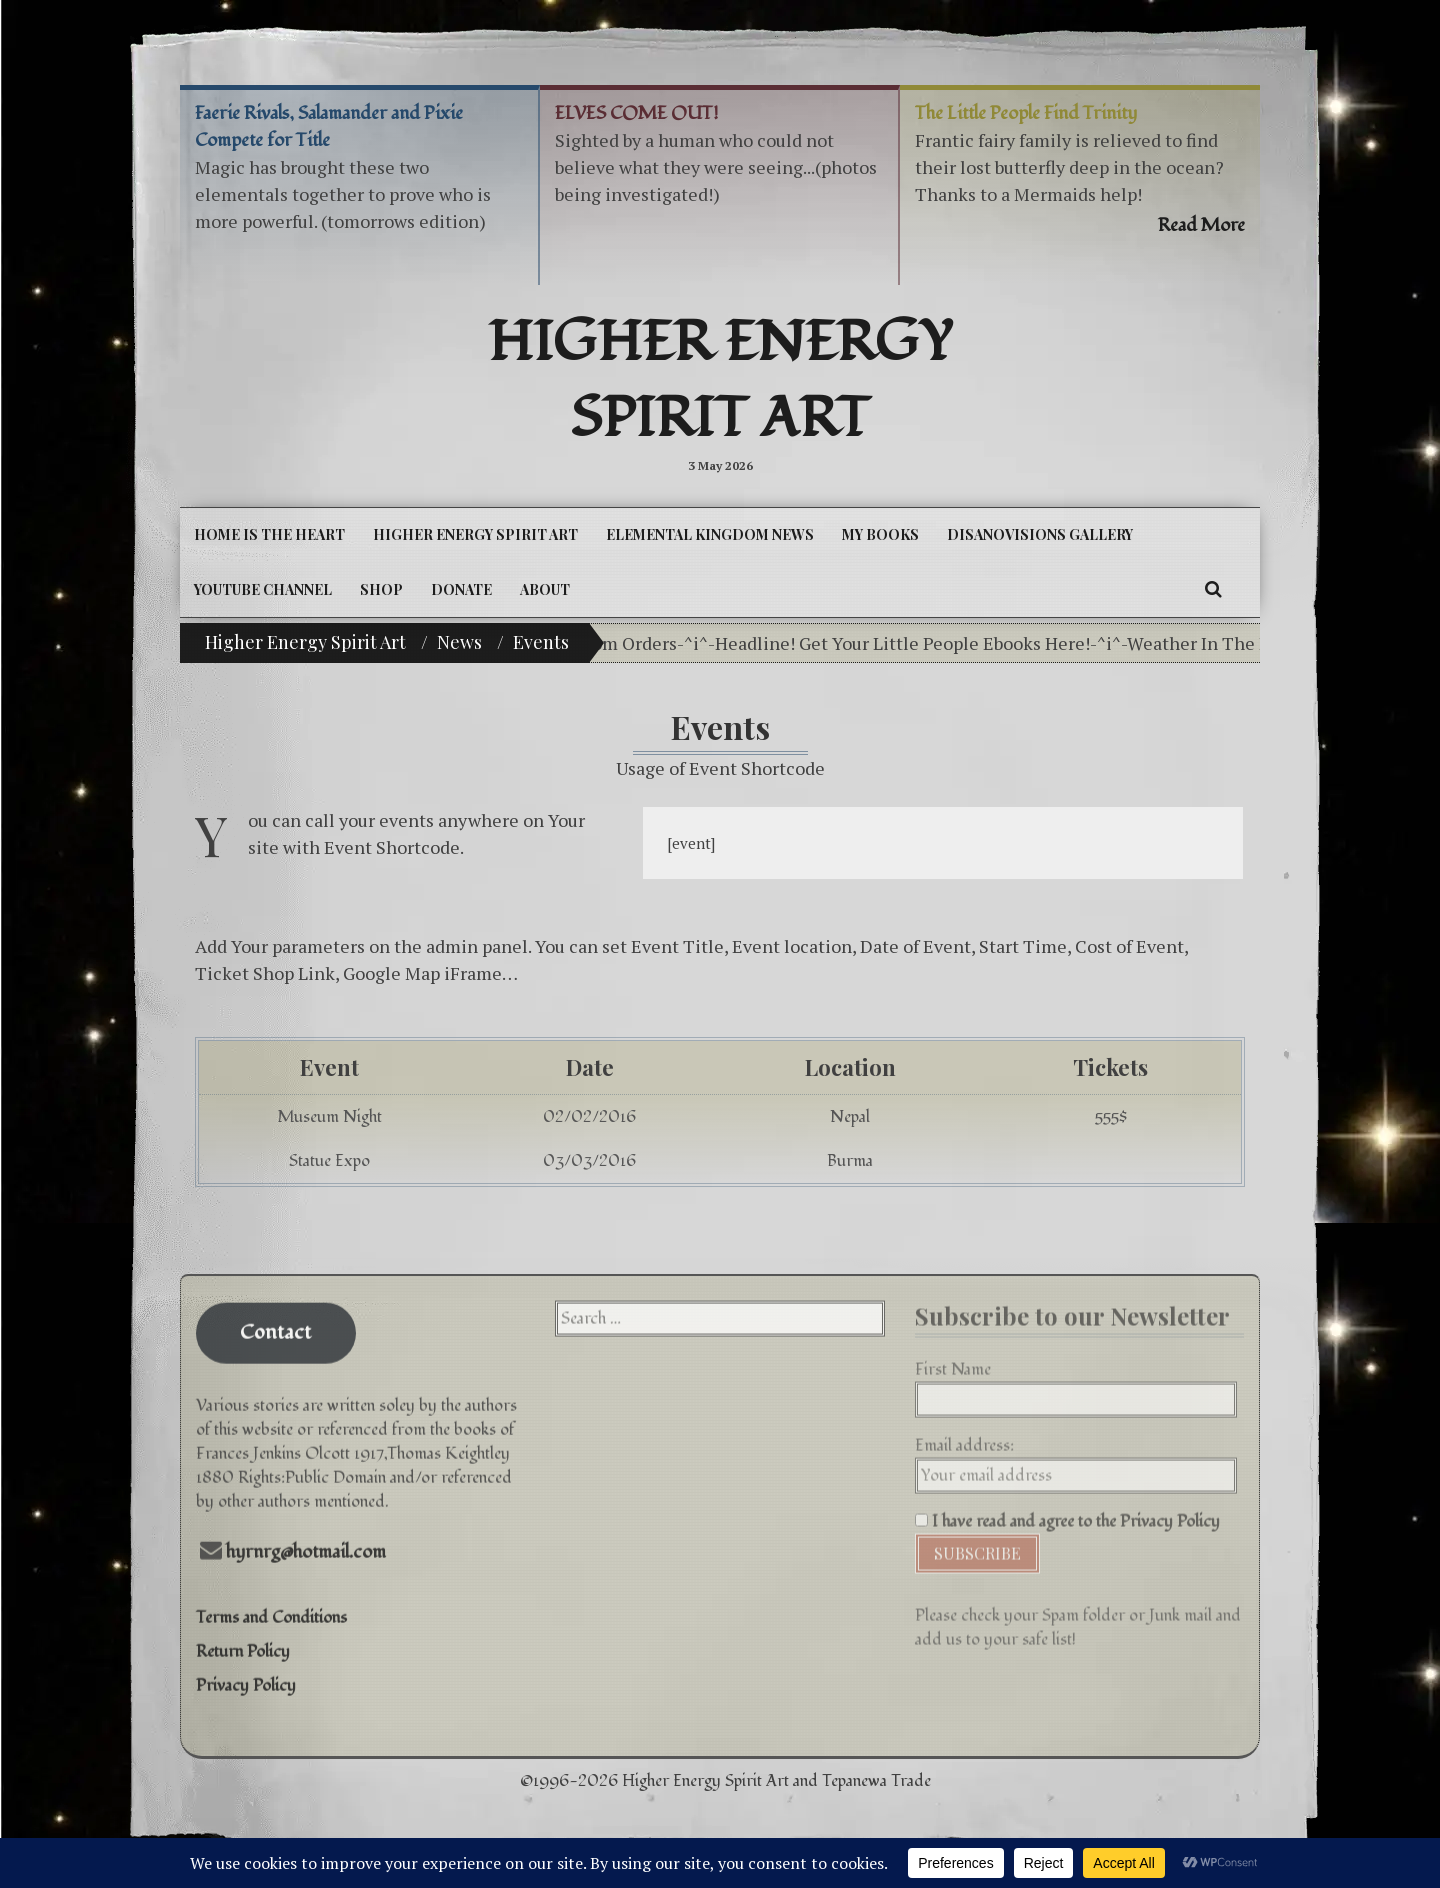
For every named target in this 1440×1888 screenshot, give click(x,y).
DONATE (461, 589)
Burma (850, 1161)
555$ (1111, 1117)
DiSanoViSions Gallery (1040, 534)
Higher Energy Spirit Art (720, 381)
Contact (275, 1317)
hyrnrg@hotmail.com (306, 1535)
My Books (880, 534)
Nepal (850, 1117)
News (459, 642)
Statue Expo (329, 1161)
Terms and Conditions (271, 1601)
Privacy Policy (246, 1669)
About (545, 589)
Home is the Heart (269, 534)
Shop (381, 589)
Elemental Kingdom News (710, 534)
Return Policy (243, 1635)
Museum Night (329, 1117)
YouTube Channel (263, 589)
